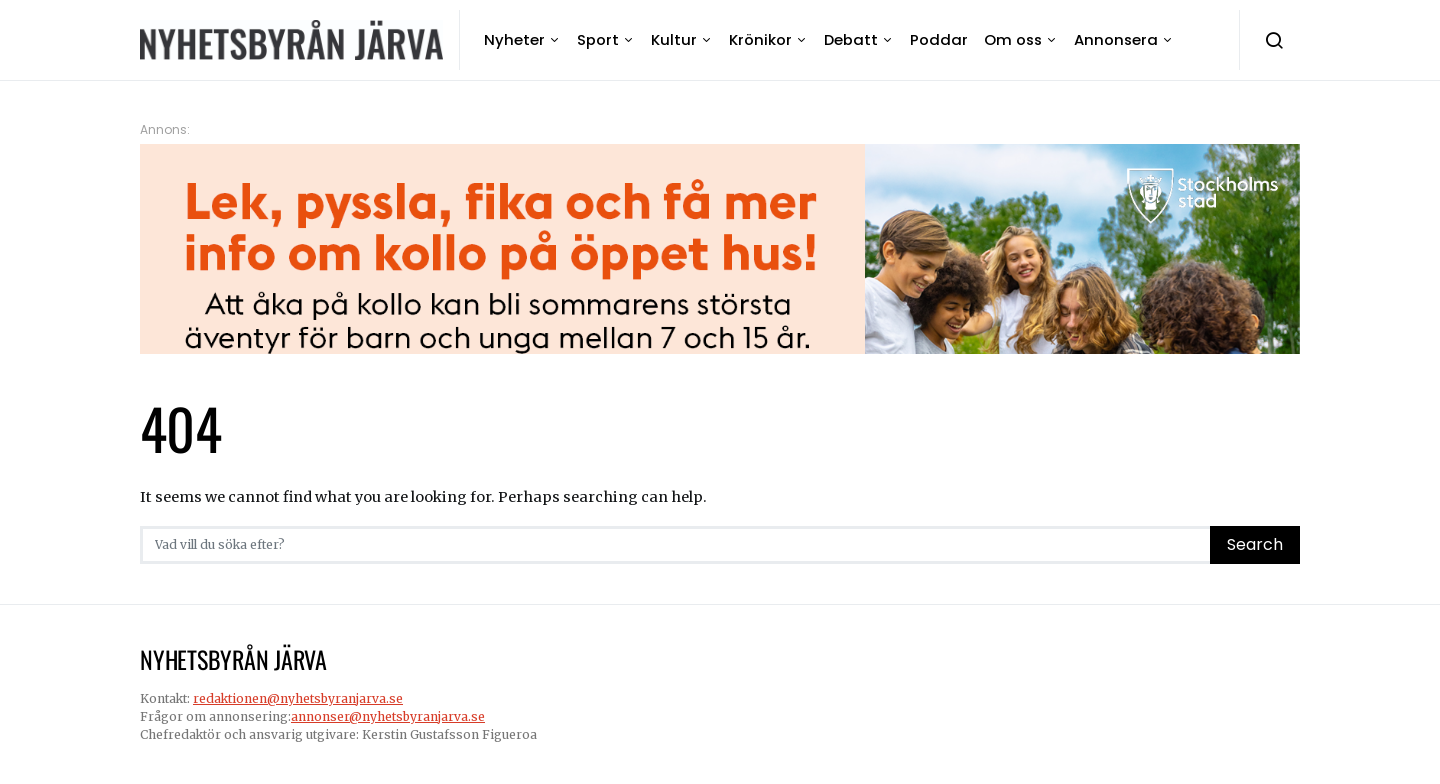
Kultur (674, 39)
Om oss (1013, 39)
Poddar (939, 39)
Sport (598, 39)
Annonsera (1116, 39)
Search (1255, 544)
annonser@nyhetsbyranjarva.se (388, 716)
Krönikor (760, 39)
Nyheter (514, 39)
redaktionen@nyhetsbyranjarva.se (298, 698)
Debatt (851, 39)
